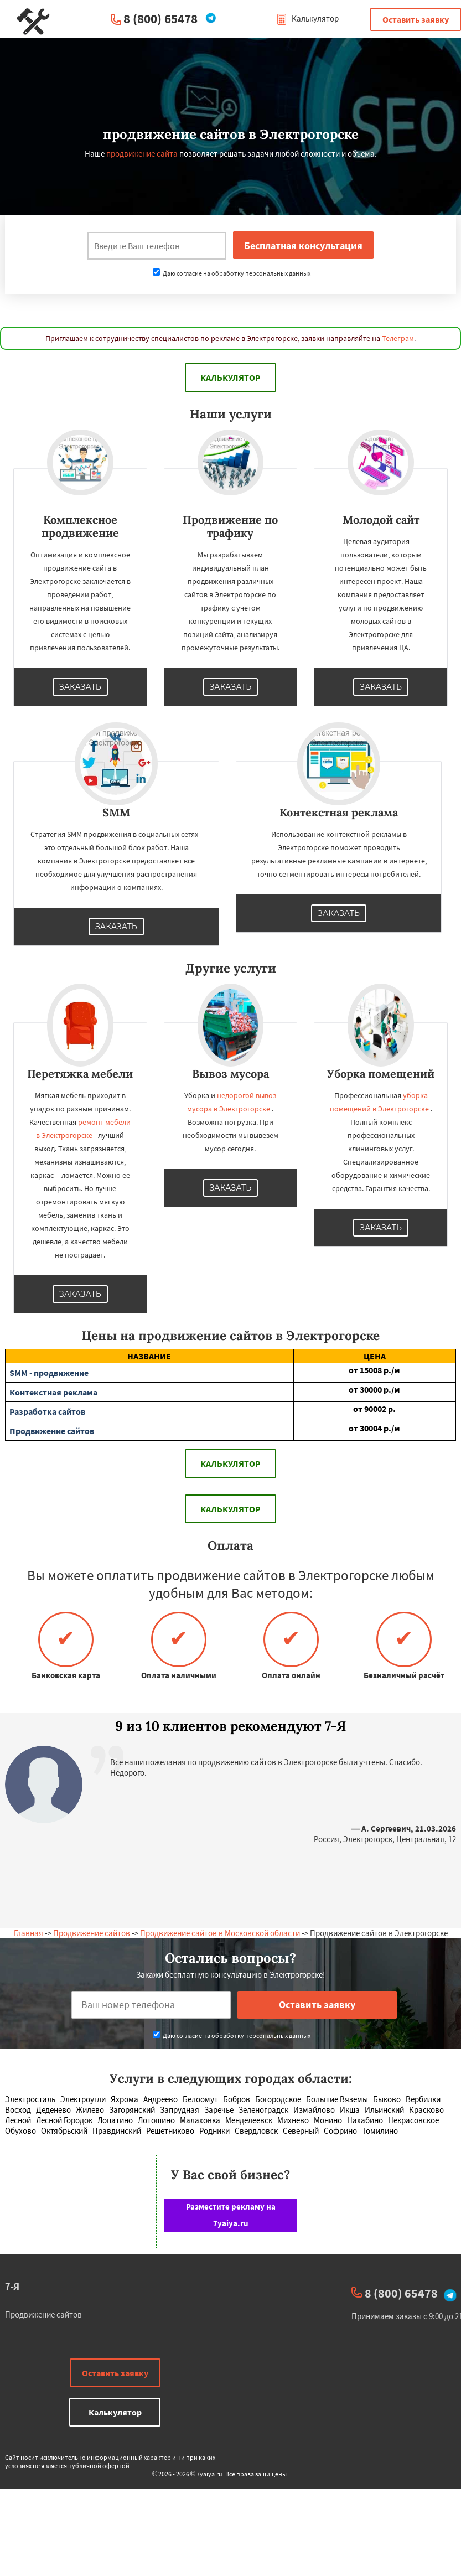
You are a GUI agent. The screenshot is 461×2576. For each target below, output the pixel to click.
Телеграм (398, 338)
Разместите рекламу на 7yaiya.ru (231, 2214)
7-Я (12, 2286)
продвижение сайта (142, 153)
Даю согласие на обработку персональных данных (231, 273)
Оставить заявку (415, 19)
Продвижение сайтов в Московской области (220, 1933)
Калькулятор (307, 18)
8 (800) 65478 (160, 19)
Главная (28, 1933)
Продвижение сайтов (91, 1933)
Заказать (80, 687)
